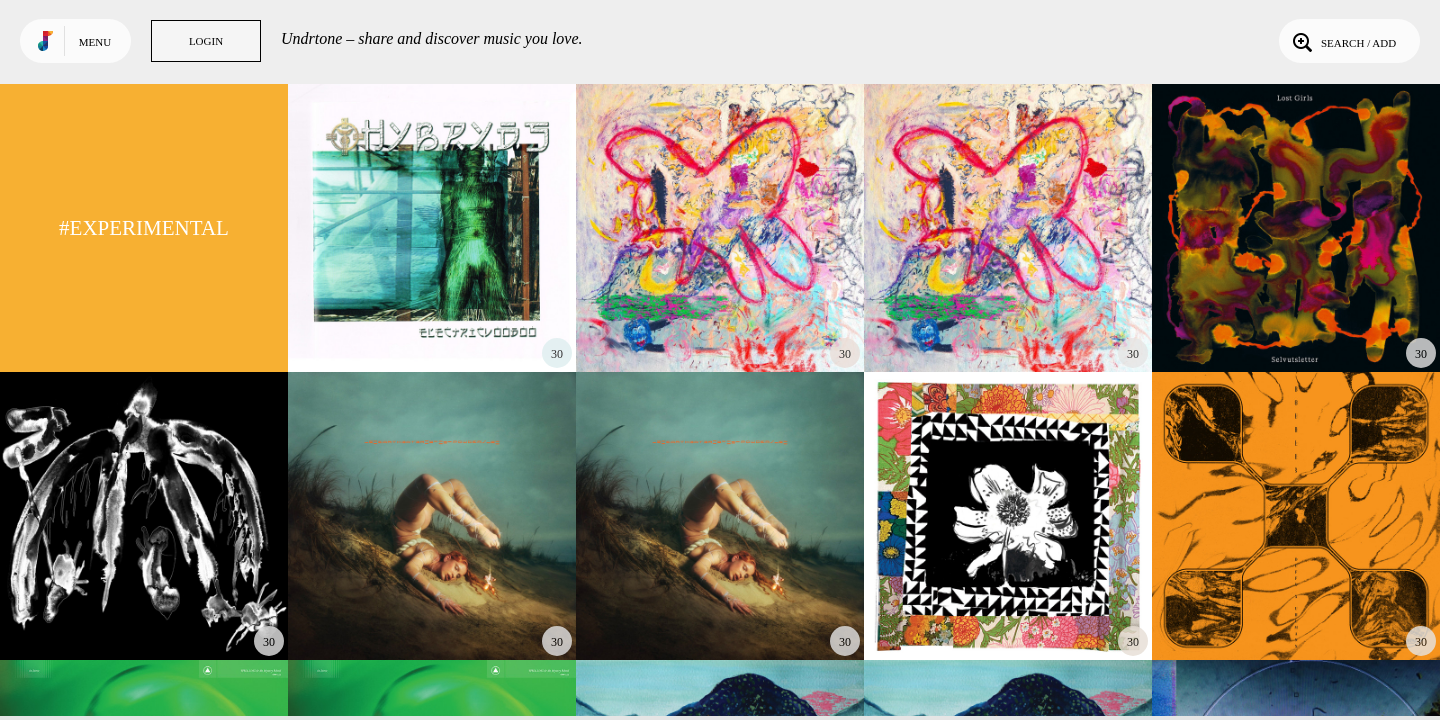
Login (206, 41)
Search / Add (1342, 41)
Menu (95, 42)
